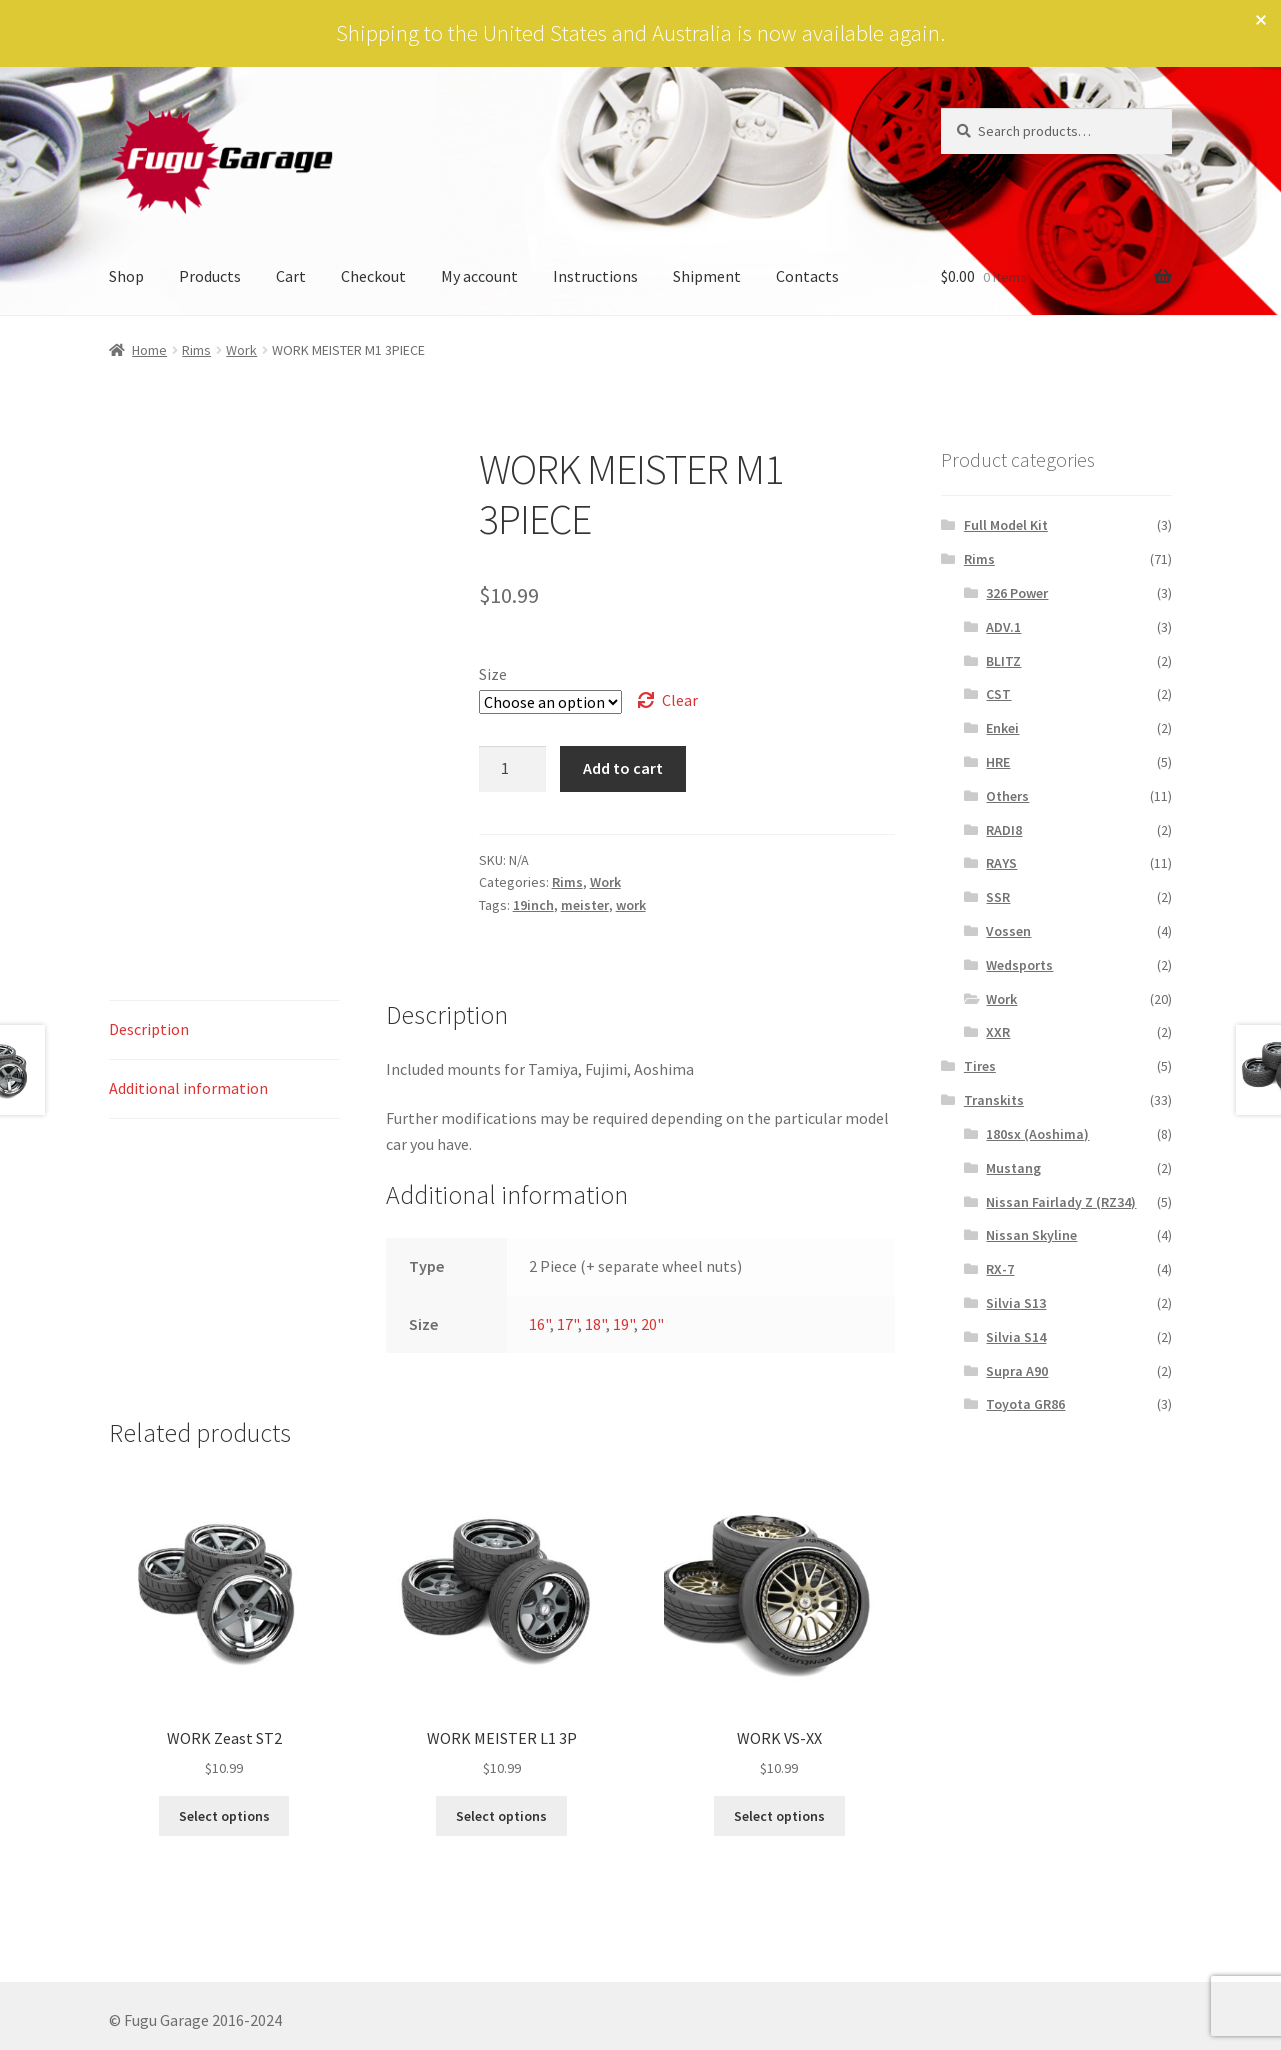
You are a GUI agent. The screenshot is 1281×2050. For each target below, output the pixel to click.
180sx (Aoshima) (1037, 1134)
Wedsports (1019, 965)
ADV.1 (1003, 627)
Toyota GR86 (1025, 1404)
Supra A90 (1017, 1371)
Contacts (807, 276)
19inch (533, 905)
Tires (980, 1066)
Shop (126, 276)
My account (479, 276)
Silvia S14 (1016, 1337)
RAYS (1001, 863)
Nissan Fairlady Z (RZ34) (1061, 1202)
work (631, 905)
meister (585, 905)
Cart (291, 276)
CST (998, 694)
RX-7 (1000, 1269)
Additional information (188, 1088)
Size (493, 674)
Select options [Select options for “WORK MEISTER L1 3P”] (501, 1816)
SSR (998, 897)
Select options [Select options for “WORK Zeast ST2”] (224, 1816)
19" (623, 1324)
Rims (196, 350)
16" (539, 1324)
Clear (680, 700)
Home (149, 350)
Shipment (707, 276)
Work (241, 350)
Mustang (1013, 1168)
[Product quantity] (513, 769)
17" (567, 1324)
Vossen (1008, 931)
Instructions (595, 276)
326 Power (1017, 593)
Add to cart (623, 768)
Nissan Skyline (1031, 1235)
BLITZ (1003, 661)
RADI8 (1004, 830)
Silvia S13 (1016, 1303)
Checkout (373, 276)
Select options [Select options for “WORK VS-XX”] (779, 1816)
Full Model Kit (1006, 525)
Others (1007, 796)
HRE (998, 762)
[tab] (224, 1030)
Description (149, 1029)
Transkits (994, 1100)
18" (595, 1324)
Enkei (1002, 728)
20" (652, 1324)
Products (210, 276)
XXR (998, 1032)
